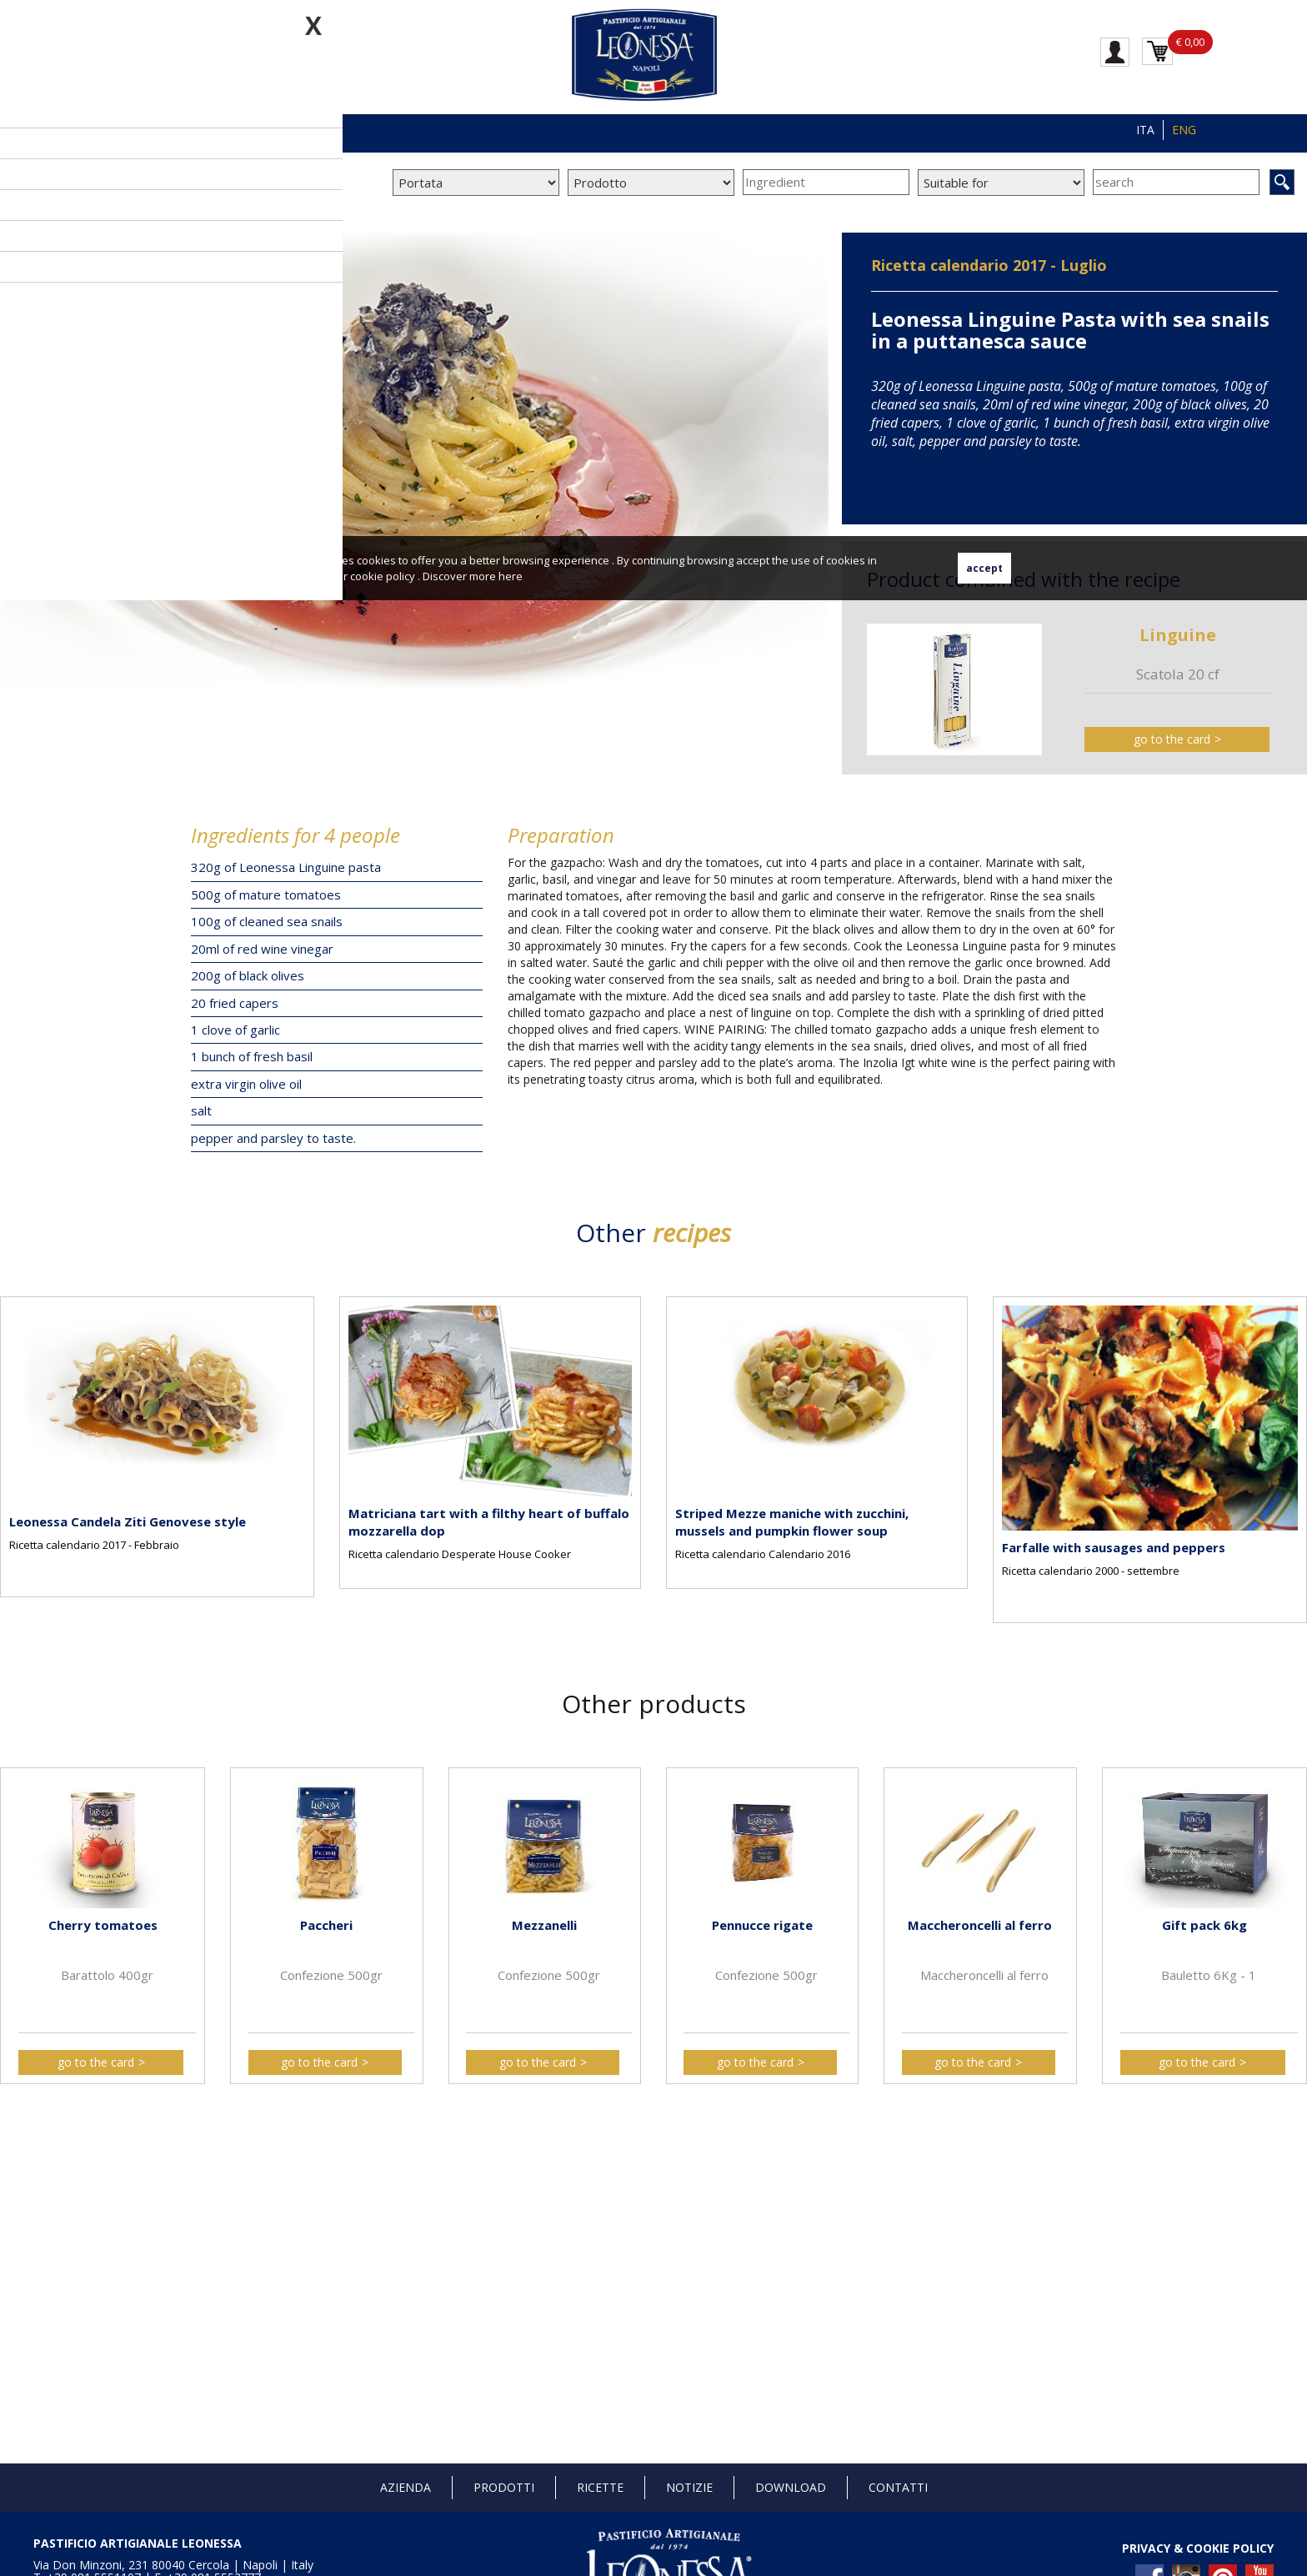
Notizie (689, 2487)
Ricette (600, 2487)
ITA (1145, 130)
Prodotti (503, 2487)
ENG (1184, 130)
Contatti (898, 2487)
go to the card (1172, 739)
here (510, 576)
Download (790, 2487)
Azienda (405, 2487)
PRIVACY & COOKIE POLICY (1198, 2548)
